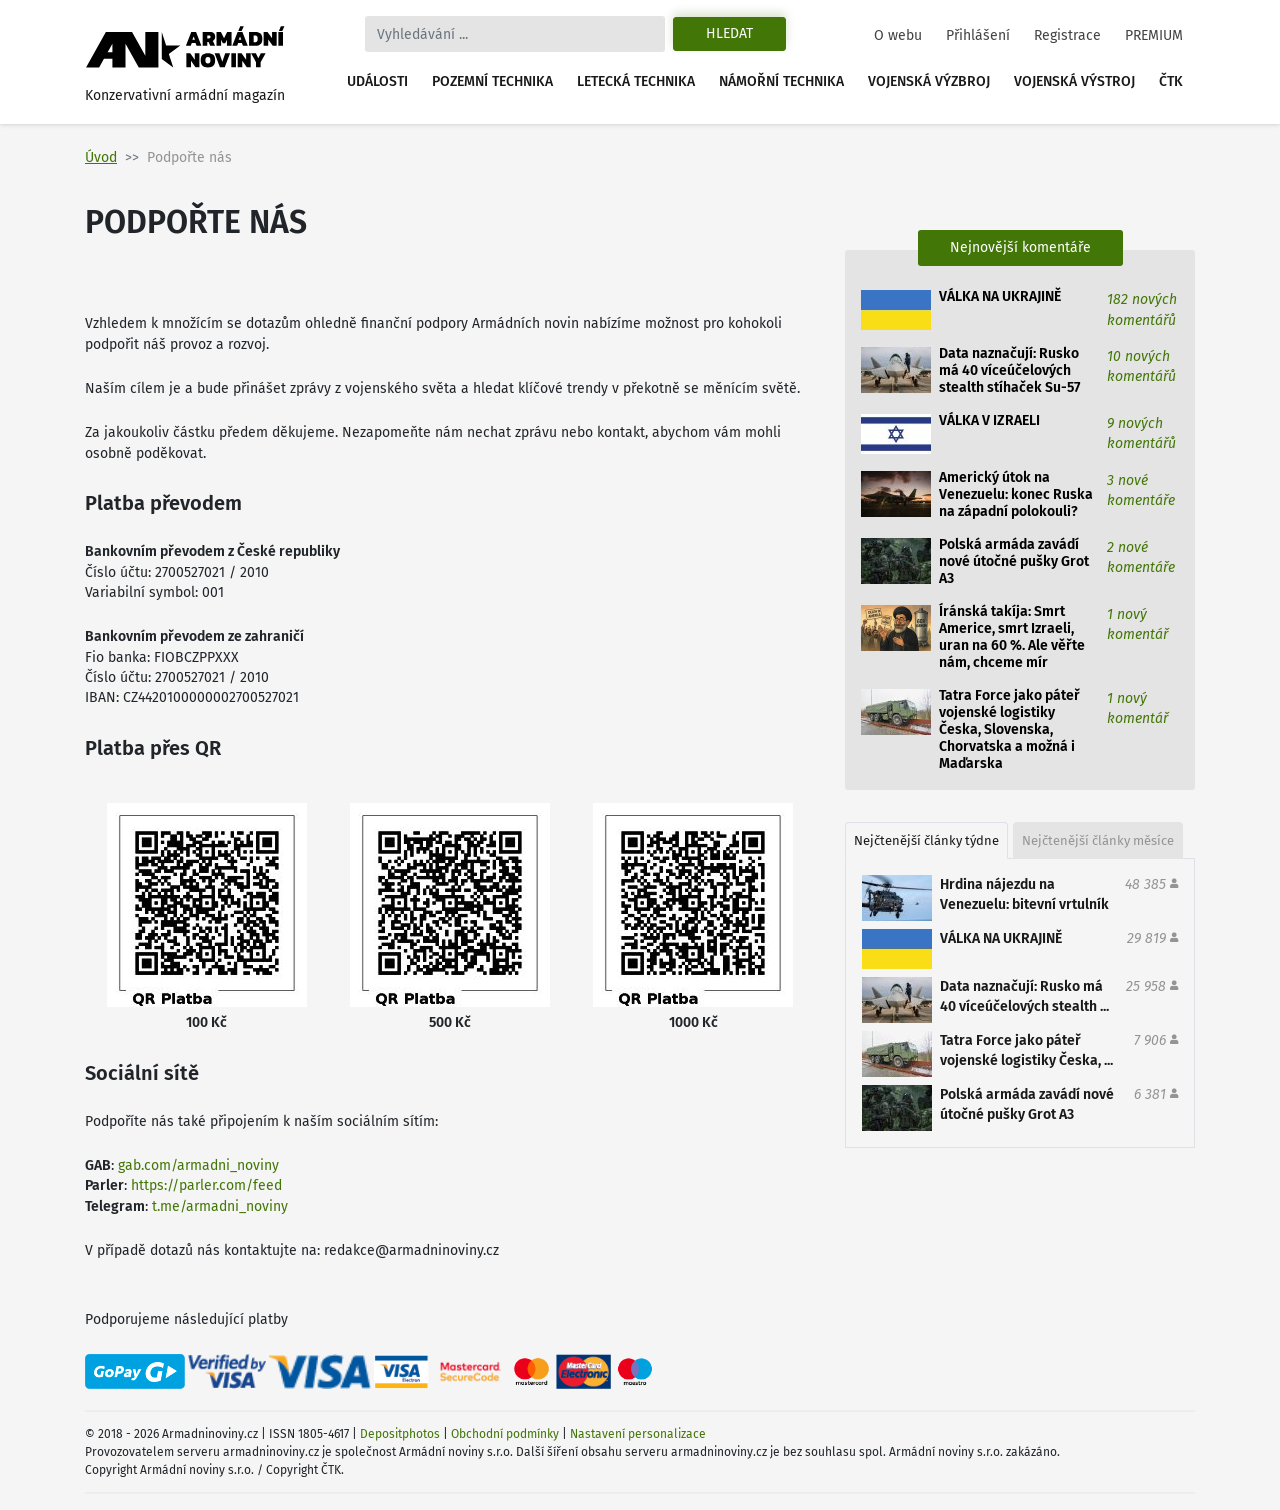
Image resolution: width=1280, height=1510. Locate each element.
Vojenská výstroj (1074, 81)
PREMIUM (1154, 35)
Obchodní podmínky (505, 1434)
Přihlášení (978, 35)
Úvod (101, 157)
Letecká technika (636, 81)
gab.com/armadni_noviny (198, 1165)
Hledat (729, 33)
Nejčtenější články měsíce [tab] (1098, 840)
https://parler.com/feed (206, 1185)
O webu (898, 35)
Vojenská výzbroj (929, 81)
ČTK (1171, 81)
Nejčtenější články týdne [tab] (926, 840)
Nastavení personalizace (638, 1434)
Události (377, 81)
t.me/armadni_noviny (220, 1206)
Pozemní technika (492, 81)
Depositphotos (400, 1434)
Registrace (1067, 35)
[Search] (515, 34)
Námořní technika (781, 81)
